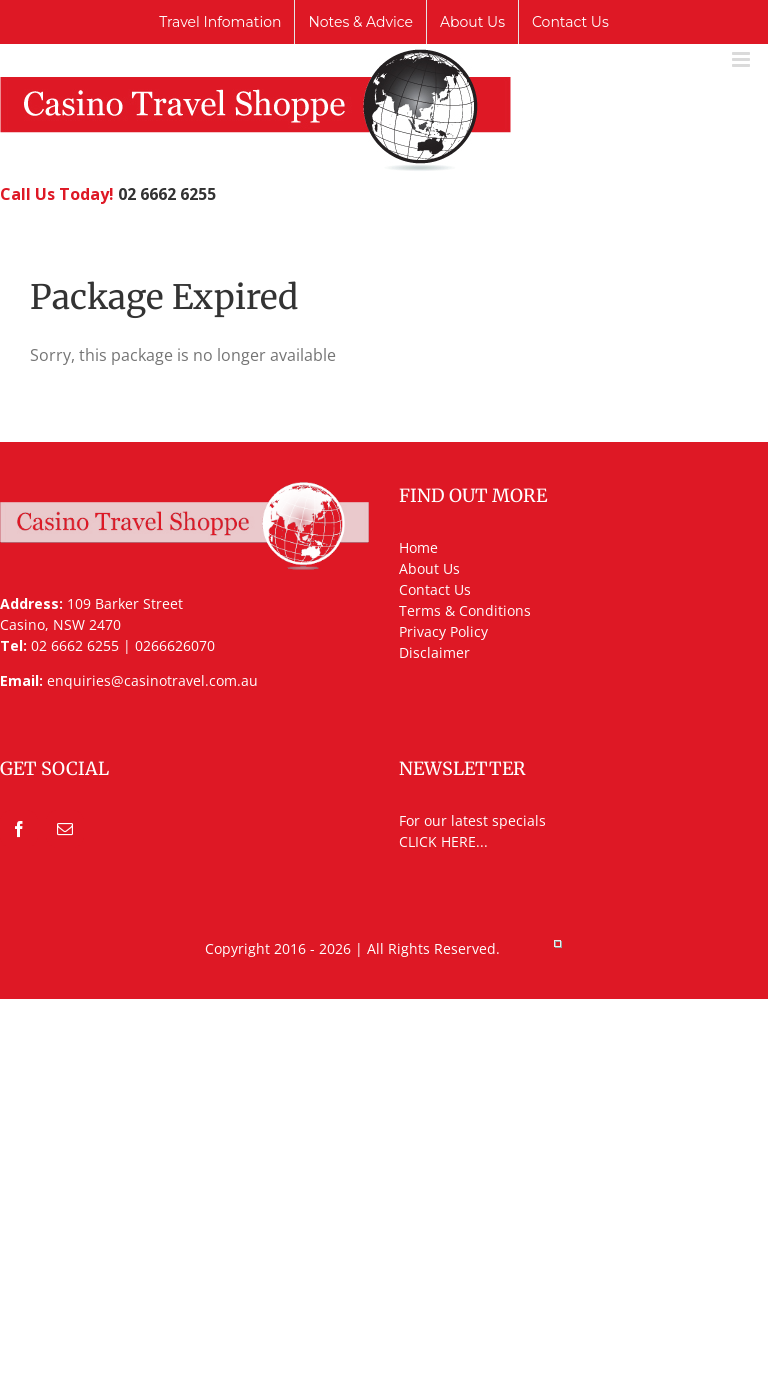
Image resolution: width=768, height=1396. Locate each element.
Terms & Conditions (465, 610)
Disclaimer (434, 652)
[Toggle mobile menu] (742, 59)
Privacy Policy (443, 631)
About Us (429, 568)
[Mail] (65, 829)
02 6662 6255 (167, 194)
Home (418, 547)
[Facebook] (19, 829)
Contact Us (435, 589)
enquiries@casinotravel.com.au (152, 680)
